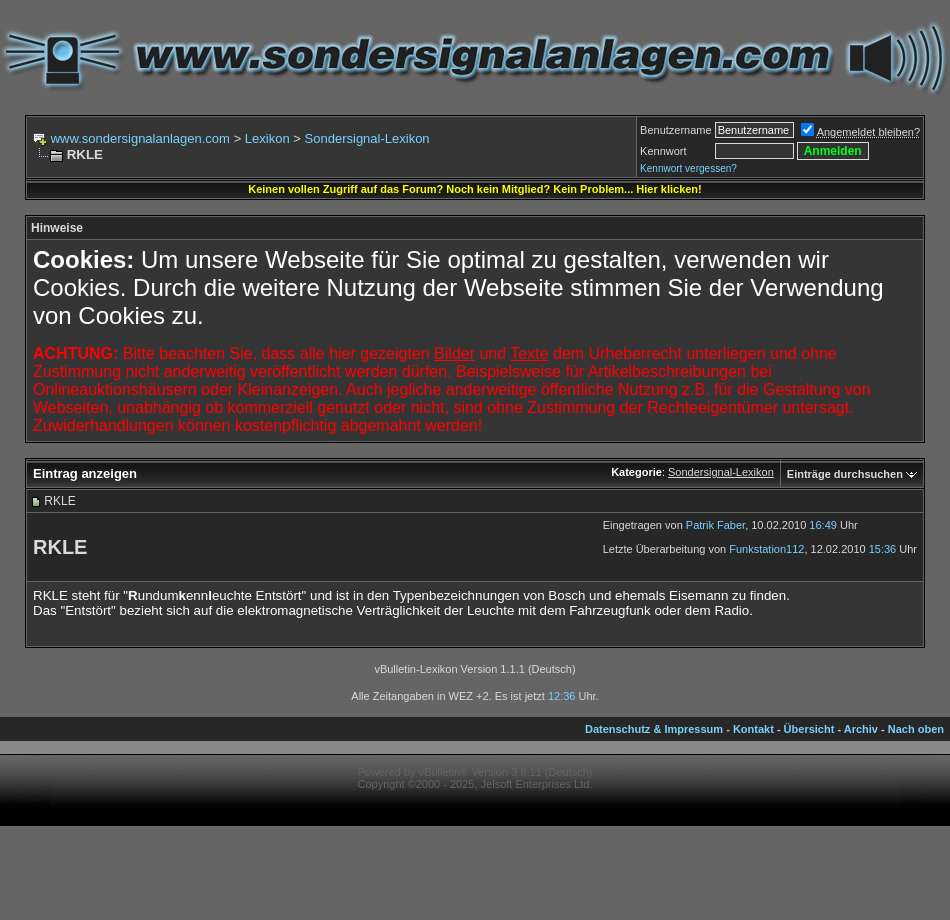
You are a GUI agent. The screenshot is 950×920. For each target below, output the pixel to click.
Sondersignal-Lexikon (367, 138)
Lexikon (267, 138)
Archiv (861, 729)
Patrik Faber (715, 525)
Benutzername (676, 130)
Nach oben (916, 729)
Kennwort (663, 151)
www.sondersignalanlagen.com (140, 138)
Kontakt (753, 729)
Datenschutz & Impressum (654, 729)
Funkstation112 (766, 549)
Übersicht (809, 729)
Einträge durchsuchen (845, 474)
